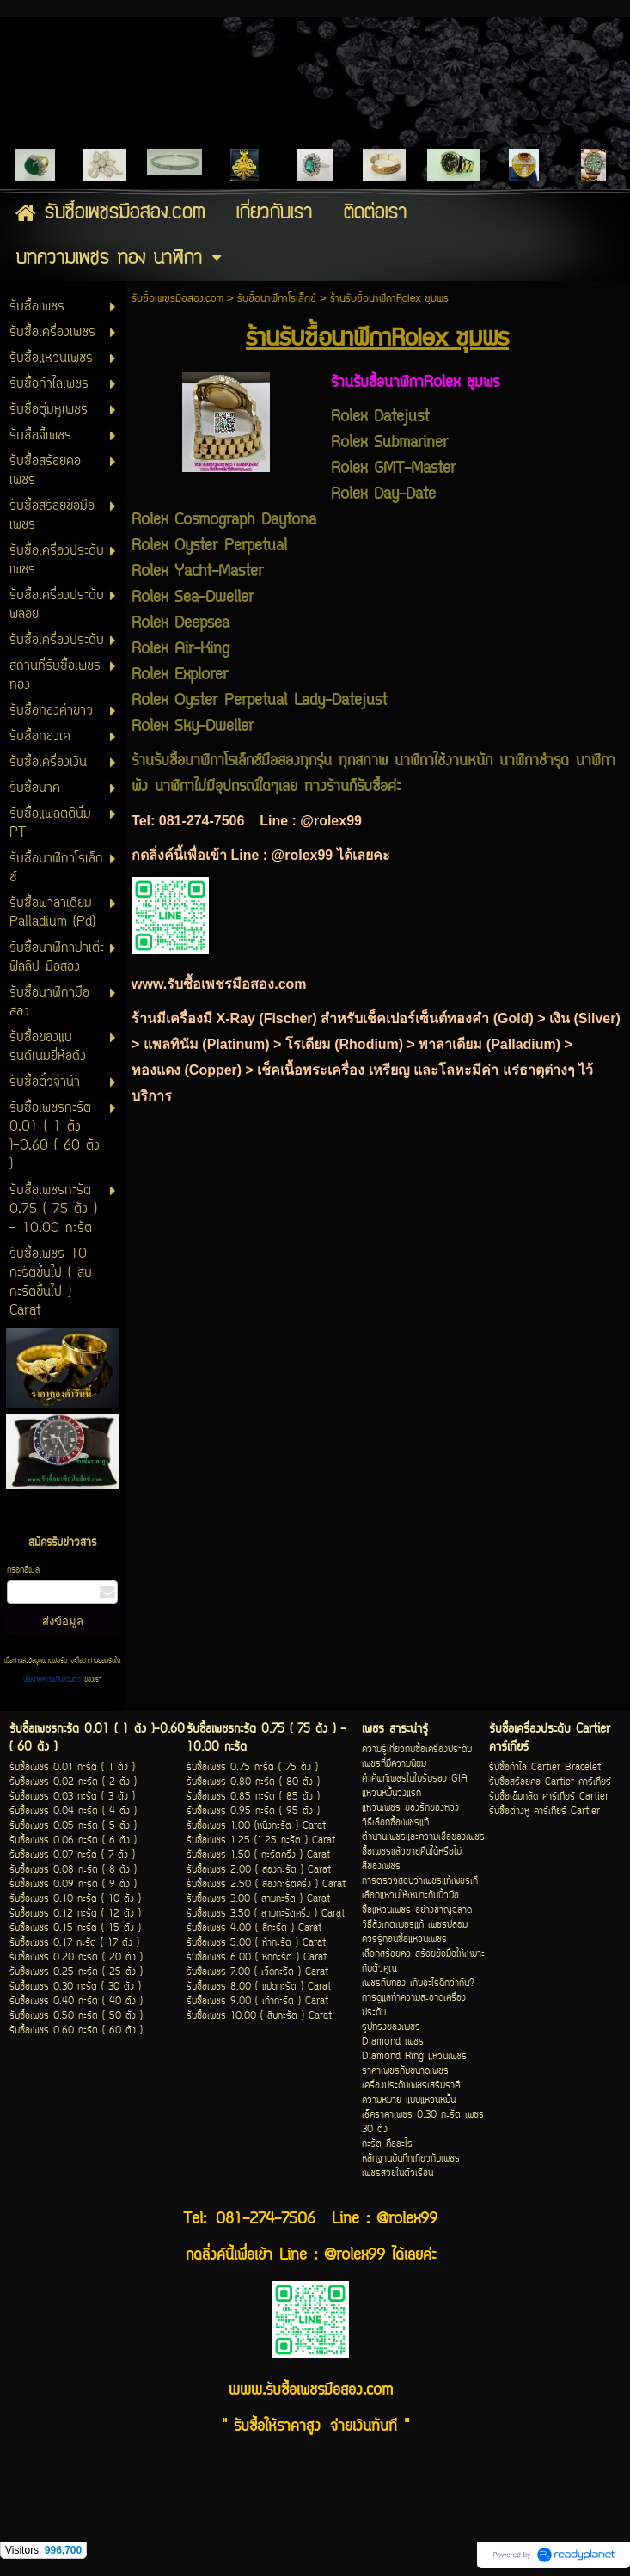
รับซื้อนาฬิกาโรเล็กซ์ (276, 299)
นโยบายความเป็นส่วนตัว (53, 1680)
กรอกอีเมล (23, 1570)
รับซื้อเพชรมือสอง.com (177, 299)
